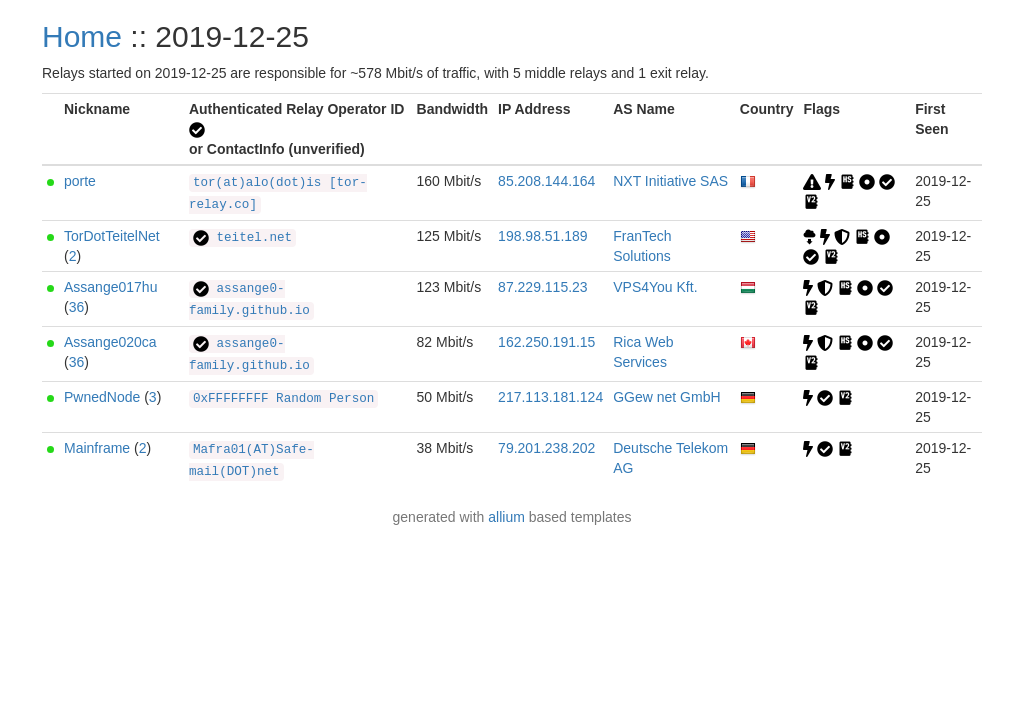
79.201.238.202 (546, 448)
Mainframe (97, 448)
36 (77, 307)
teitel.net (242, 238)
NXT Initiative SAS (670, 181)
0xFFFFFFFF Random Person (283, 399)
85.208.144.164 (546, 181)
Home (82, 36)
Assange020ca (110, 342)
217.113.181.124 (550, 397)
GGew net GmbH (666, 397)
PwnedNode (102, 397)
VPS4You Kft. (655, 287)
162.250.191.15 (546, 342)
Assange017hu (110, 287)
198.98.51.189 (543, 236)
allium (506, 517)
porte (80, 181)
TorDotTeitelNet (112, 236)
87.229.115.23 (543, 287)
